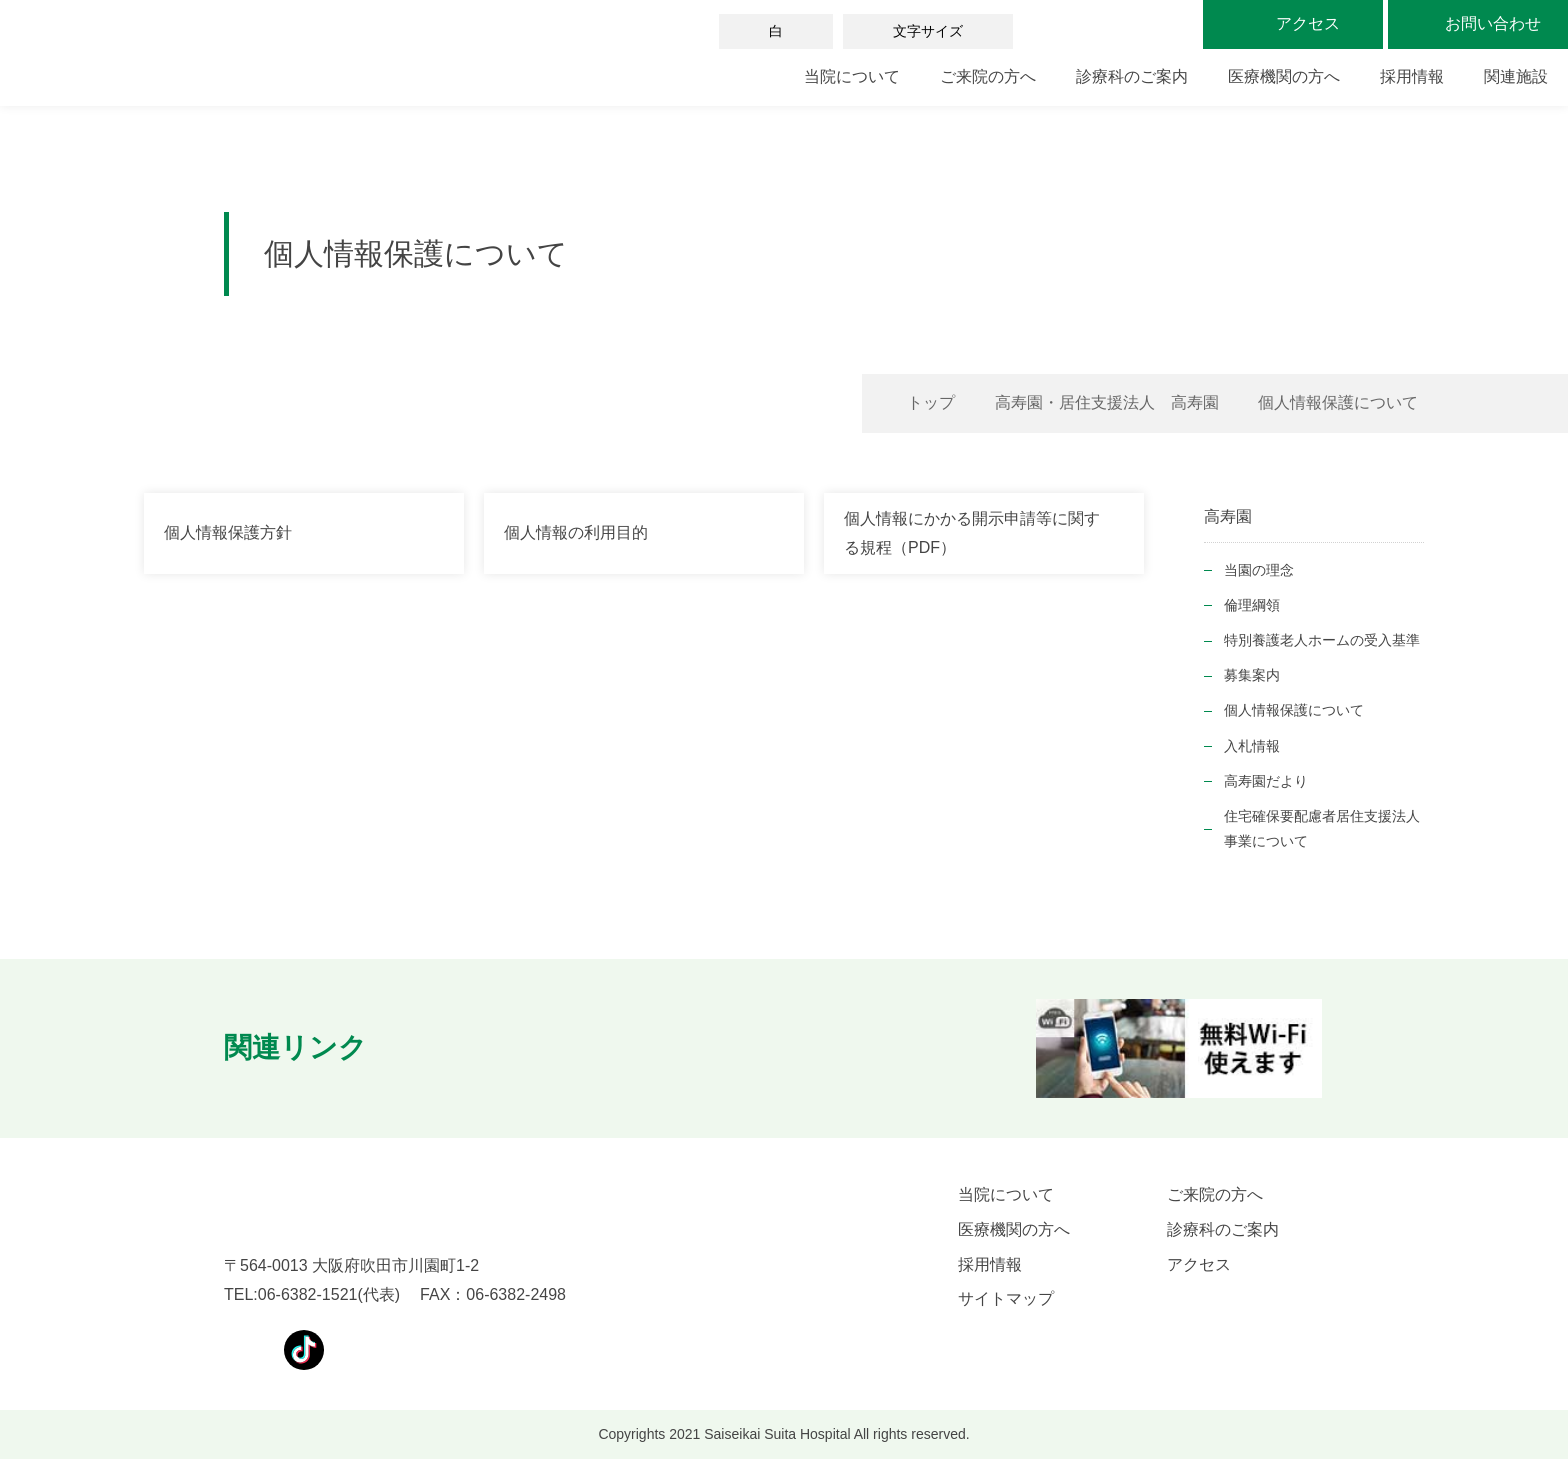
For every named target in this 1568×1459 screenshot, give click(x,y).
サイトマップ (1006, 1298)
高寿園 (1228, 516)
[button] (426, 1049)
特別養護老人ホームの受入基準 (1322, 640)
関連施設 (1516, 76)
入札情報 (1252, 746)
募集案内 (1252, 675)
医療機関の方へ (1284, 76)
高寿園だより (1266, 781)
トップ (931, 402)
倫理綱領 (1252, 605)
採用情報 (1412, 76)
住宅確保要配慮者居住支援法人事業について (1322, 828)
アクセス (1199, 1264)
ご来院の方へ (988, 76)
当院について (852, 76)
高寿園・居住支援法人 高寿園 (1107, 402)
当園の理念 (1259, 570)
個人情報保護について (1294, 710)
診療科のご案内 (1132, 76)
